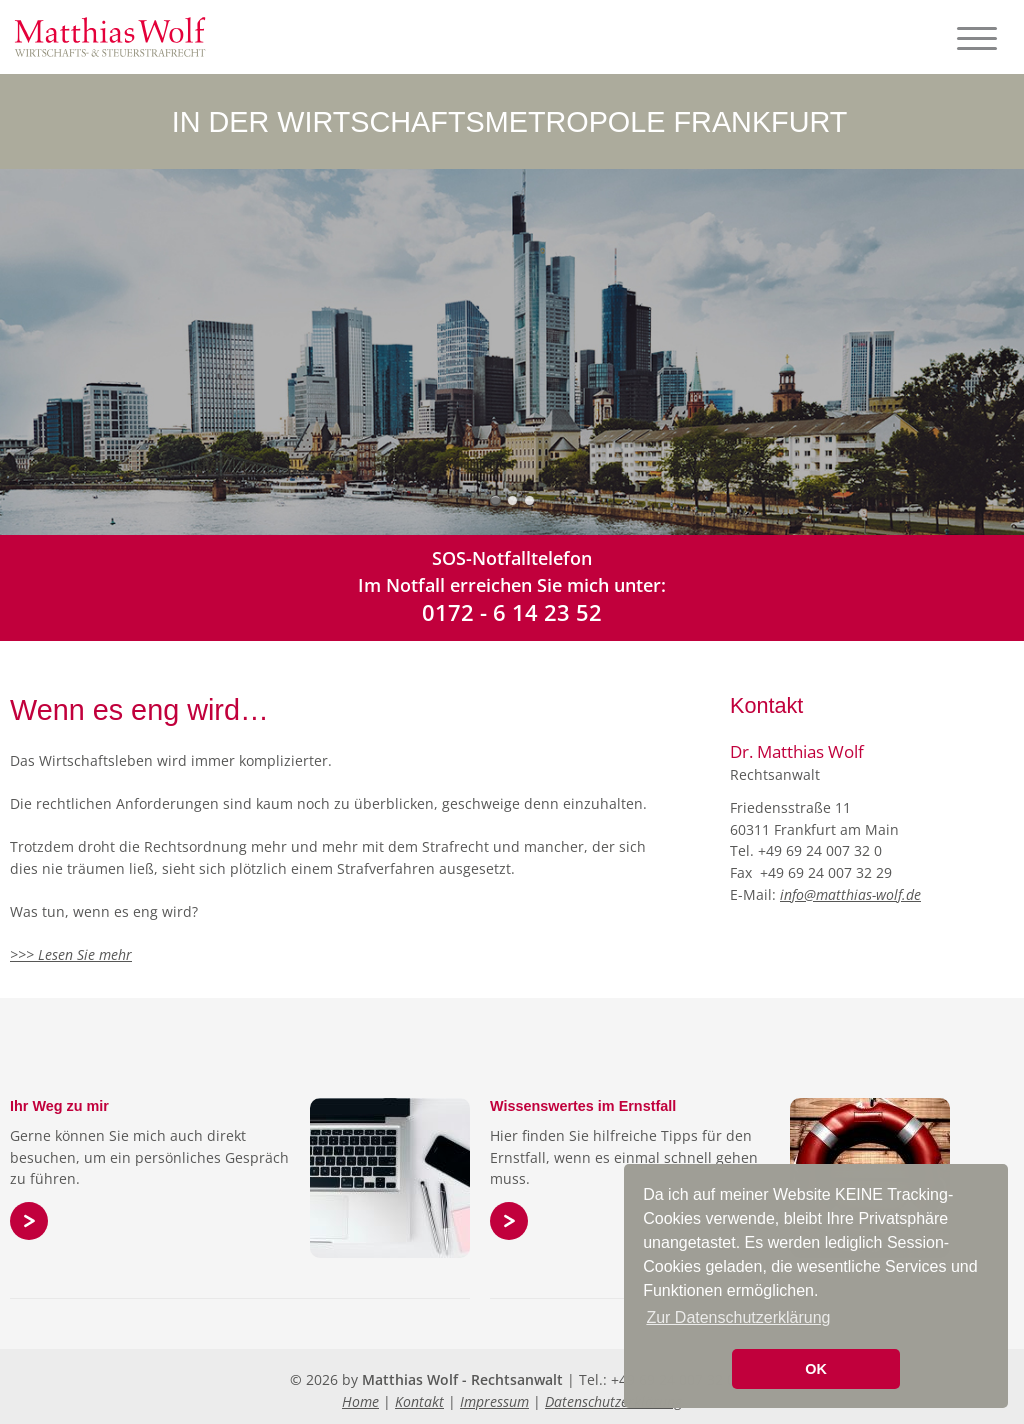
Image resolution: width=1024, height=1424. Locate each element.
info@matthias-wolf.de (850, 894)
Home (360, 1401)
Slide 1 (495, 500)
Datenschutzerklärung (613, 1401)
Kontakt (419, 1401)
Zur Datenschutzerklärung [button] (738, 1317)
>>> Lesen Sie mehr (71, 954)
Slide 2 (512, 500)
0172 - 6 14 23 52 (512, 612)
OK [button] (816, 1369)
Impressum (494, 1401)
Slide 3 (529, 500)
